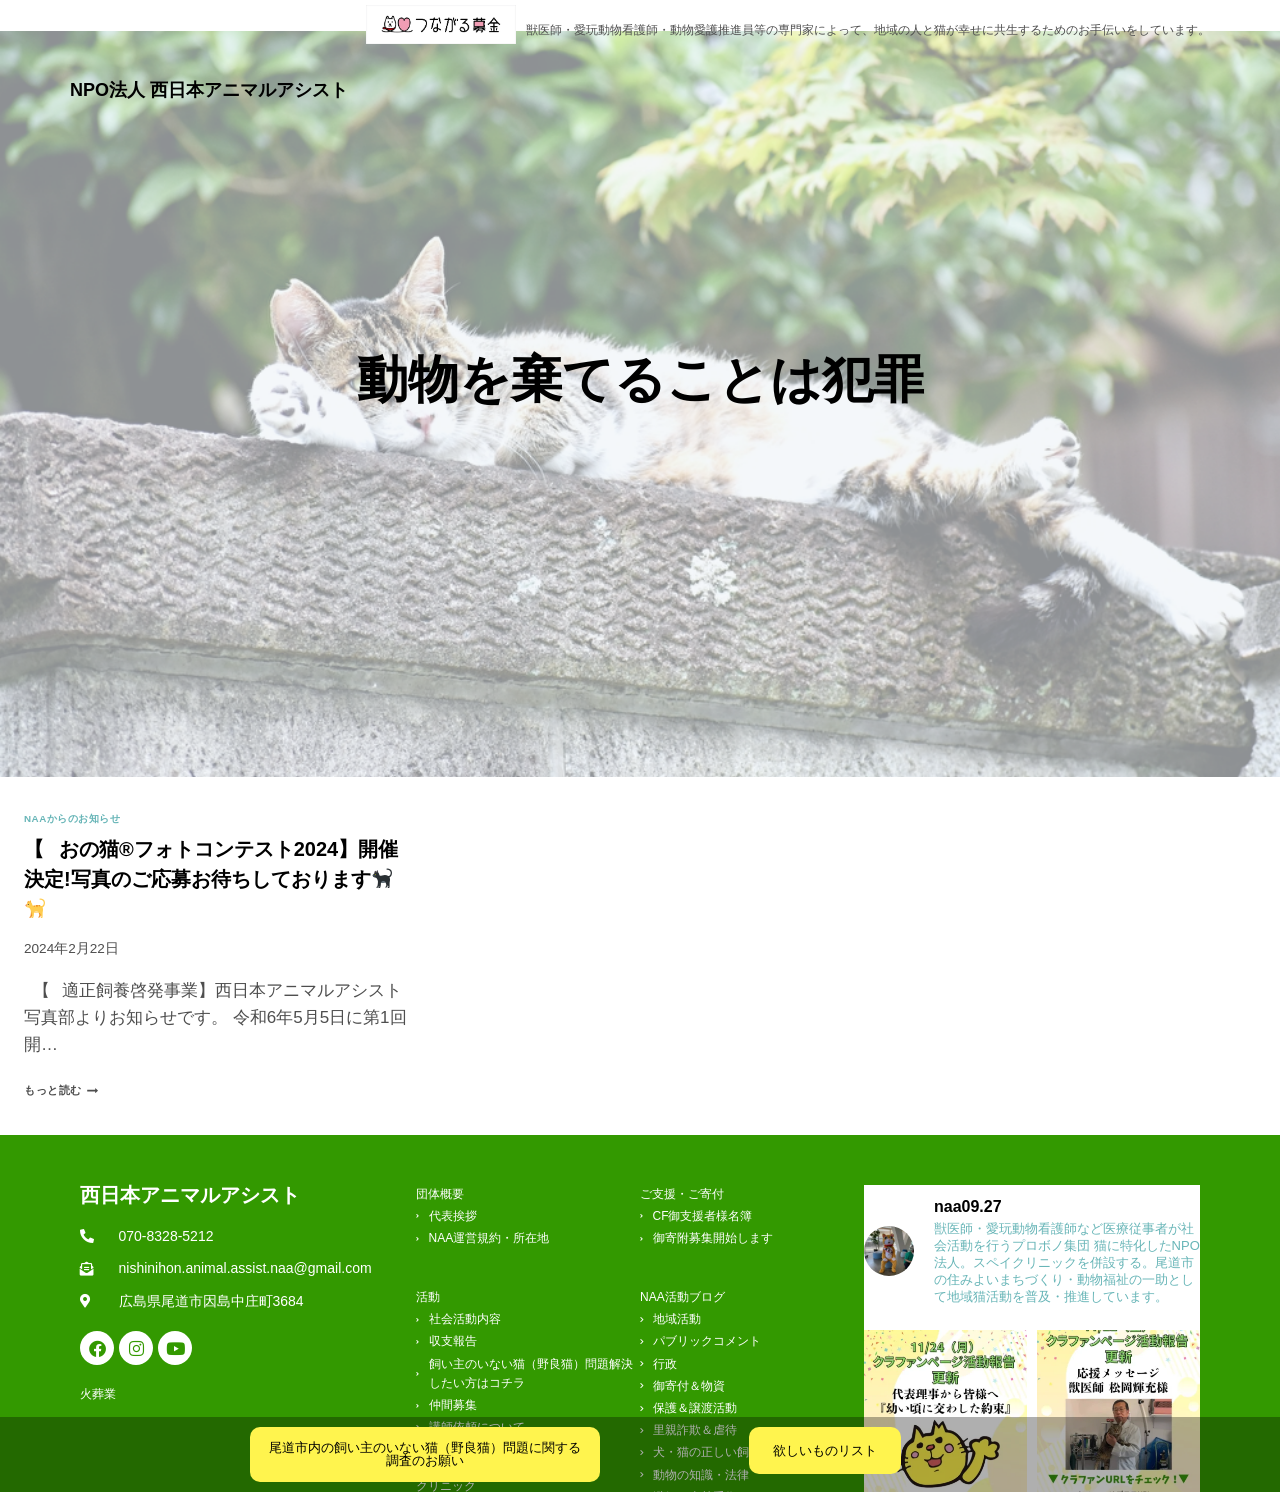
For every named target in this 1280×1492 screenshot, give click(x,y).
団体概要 (574, 72)
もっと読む (71, 1058)
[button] (574, 73)
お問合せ (1106, 72)
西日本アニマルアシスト (190, 1163)
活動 (663, 72)
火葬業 (1184, 72)
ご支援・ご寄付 (986, 72)
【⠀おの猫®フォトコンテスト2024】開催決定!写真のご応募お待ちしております (211, 847)
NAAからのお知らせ (82, 787)
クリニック (849, 72)
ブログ (744, 72)
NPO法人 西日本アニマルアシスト (209, 73)
